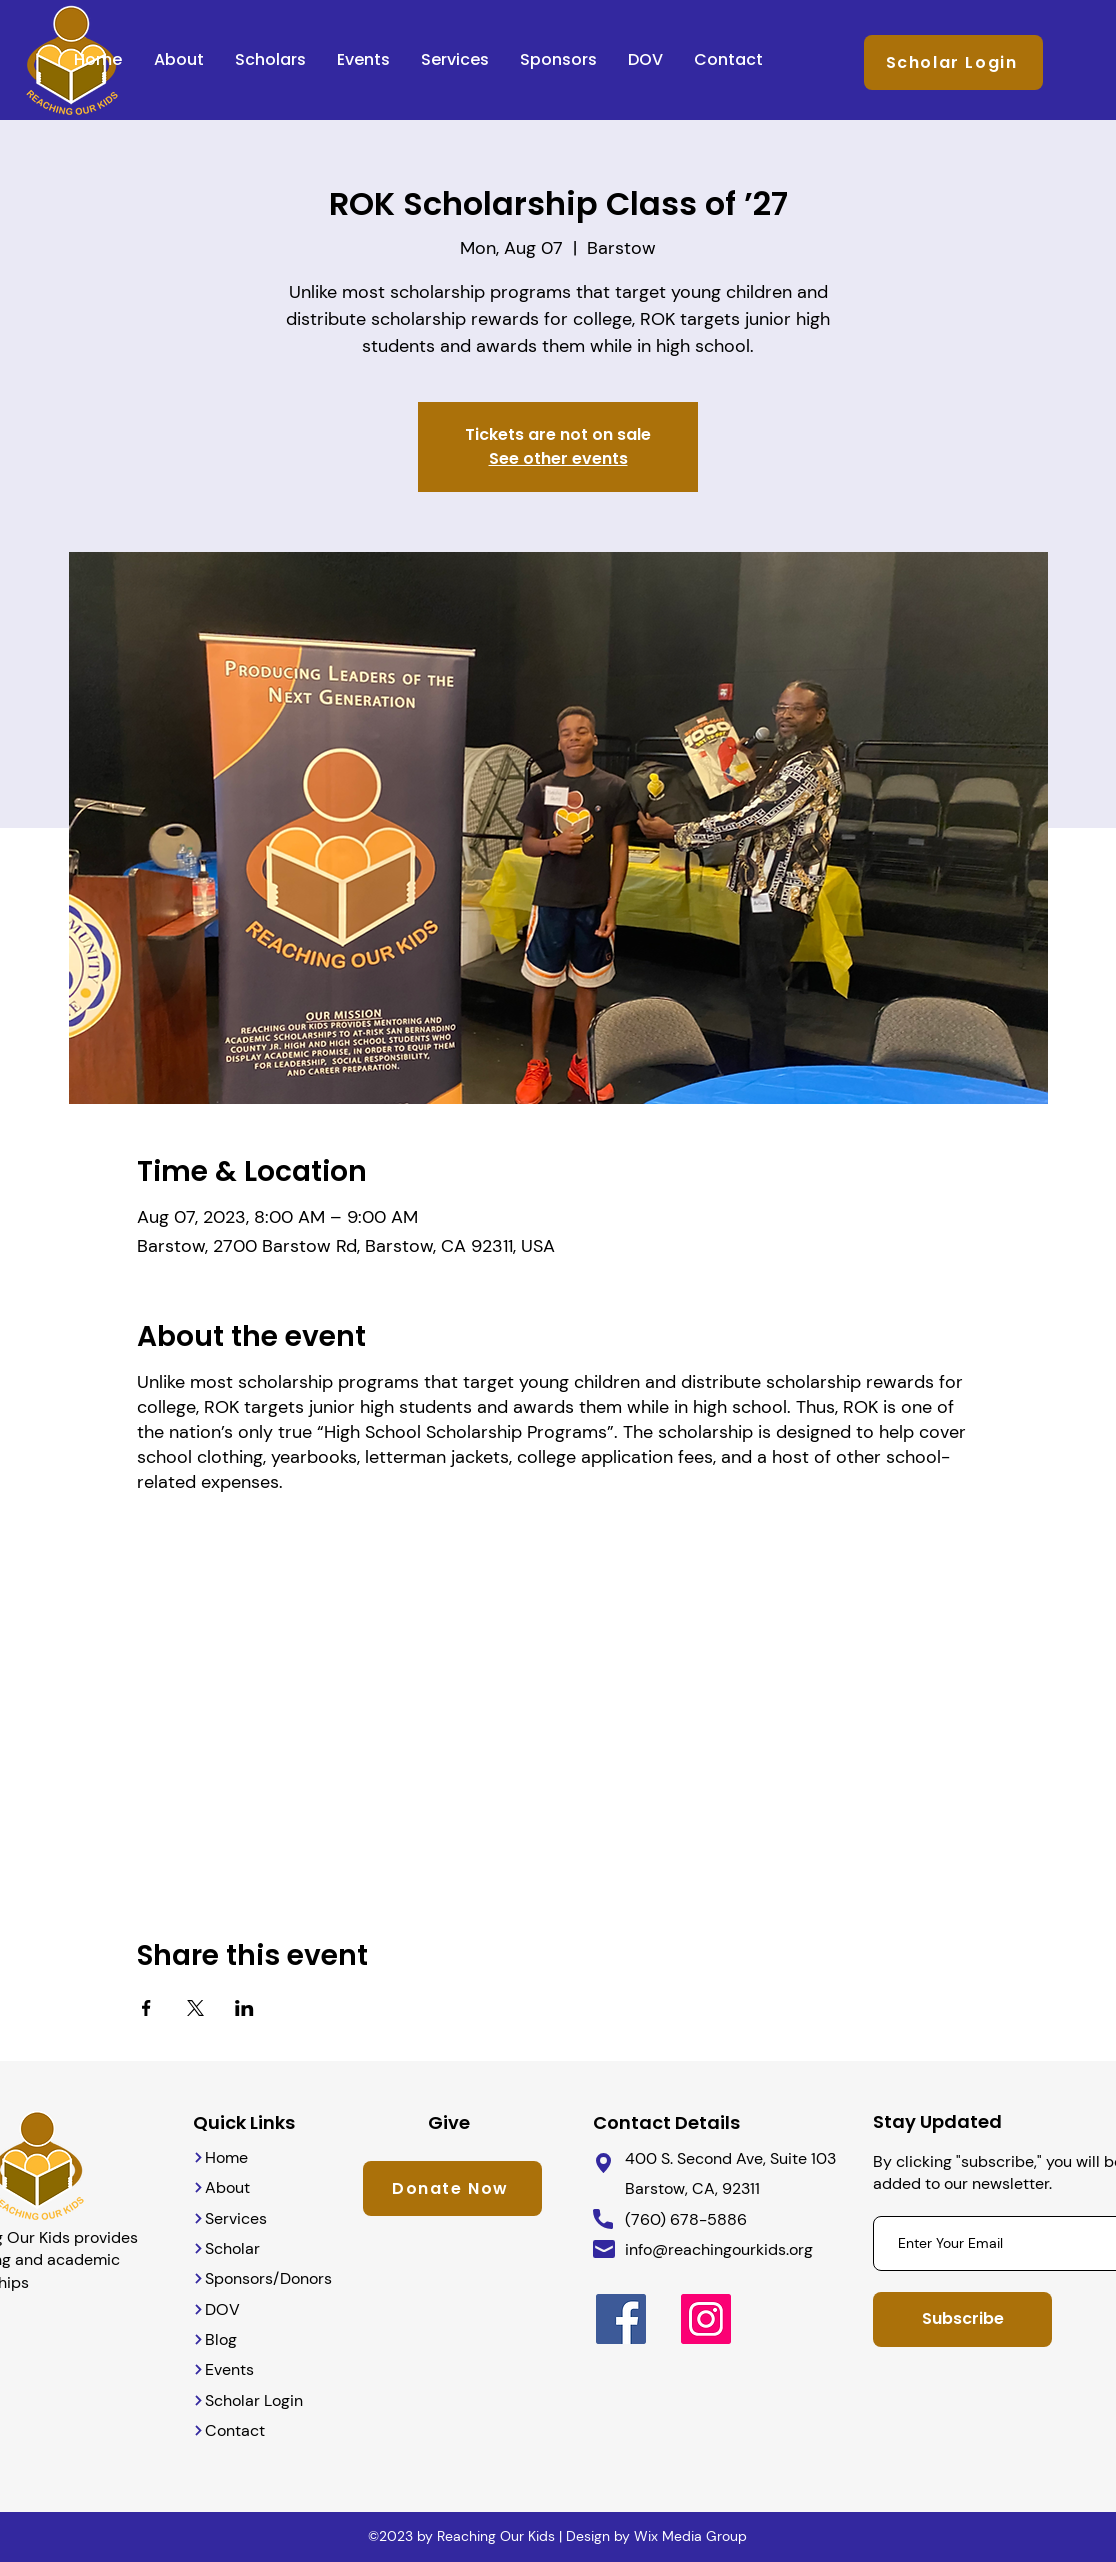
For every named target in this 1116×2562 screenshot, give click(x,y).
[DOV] (265, 2309)
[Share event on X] (195, 2008)
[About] (236, 2187)
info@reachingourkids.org (719, 2249)
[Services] (236, 2218)
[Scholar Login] (953, 62)
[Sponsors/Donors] (265, 2278)
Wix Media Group (690, 2536)
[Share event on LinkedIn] (244, 2008)
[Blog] (236, 2339)
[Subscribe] (962, 2319)
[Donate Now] (452, 2188)
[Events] (236, 2369)
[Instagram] (706, 2319)
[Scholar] (236, 2248)
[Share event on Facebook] (146, 2008)
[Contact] (251, 2430)
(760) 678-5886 (686, 2219)
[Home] (236, 2157)
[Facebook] (621, 2319)
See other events (558, 458)
